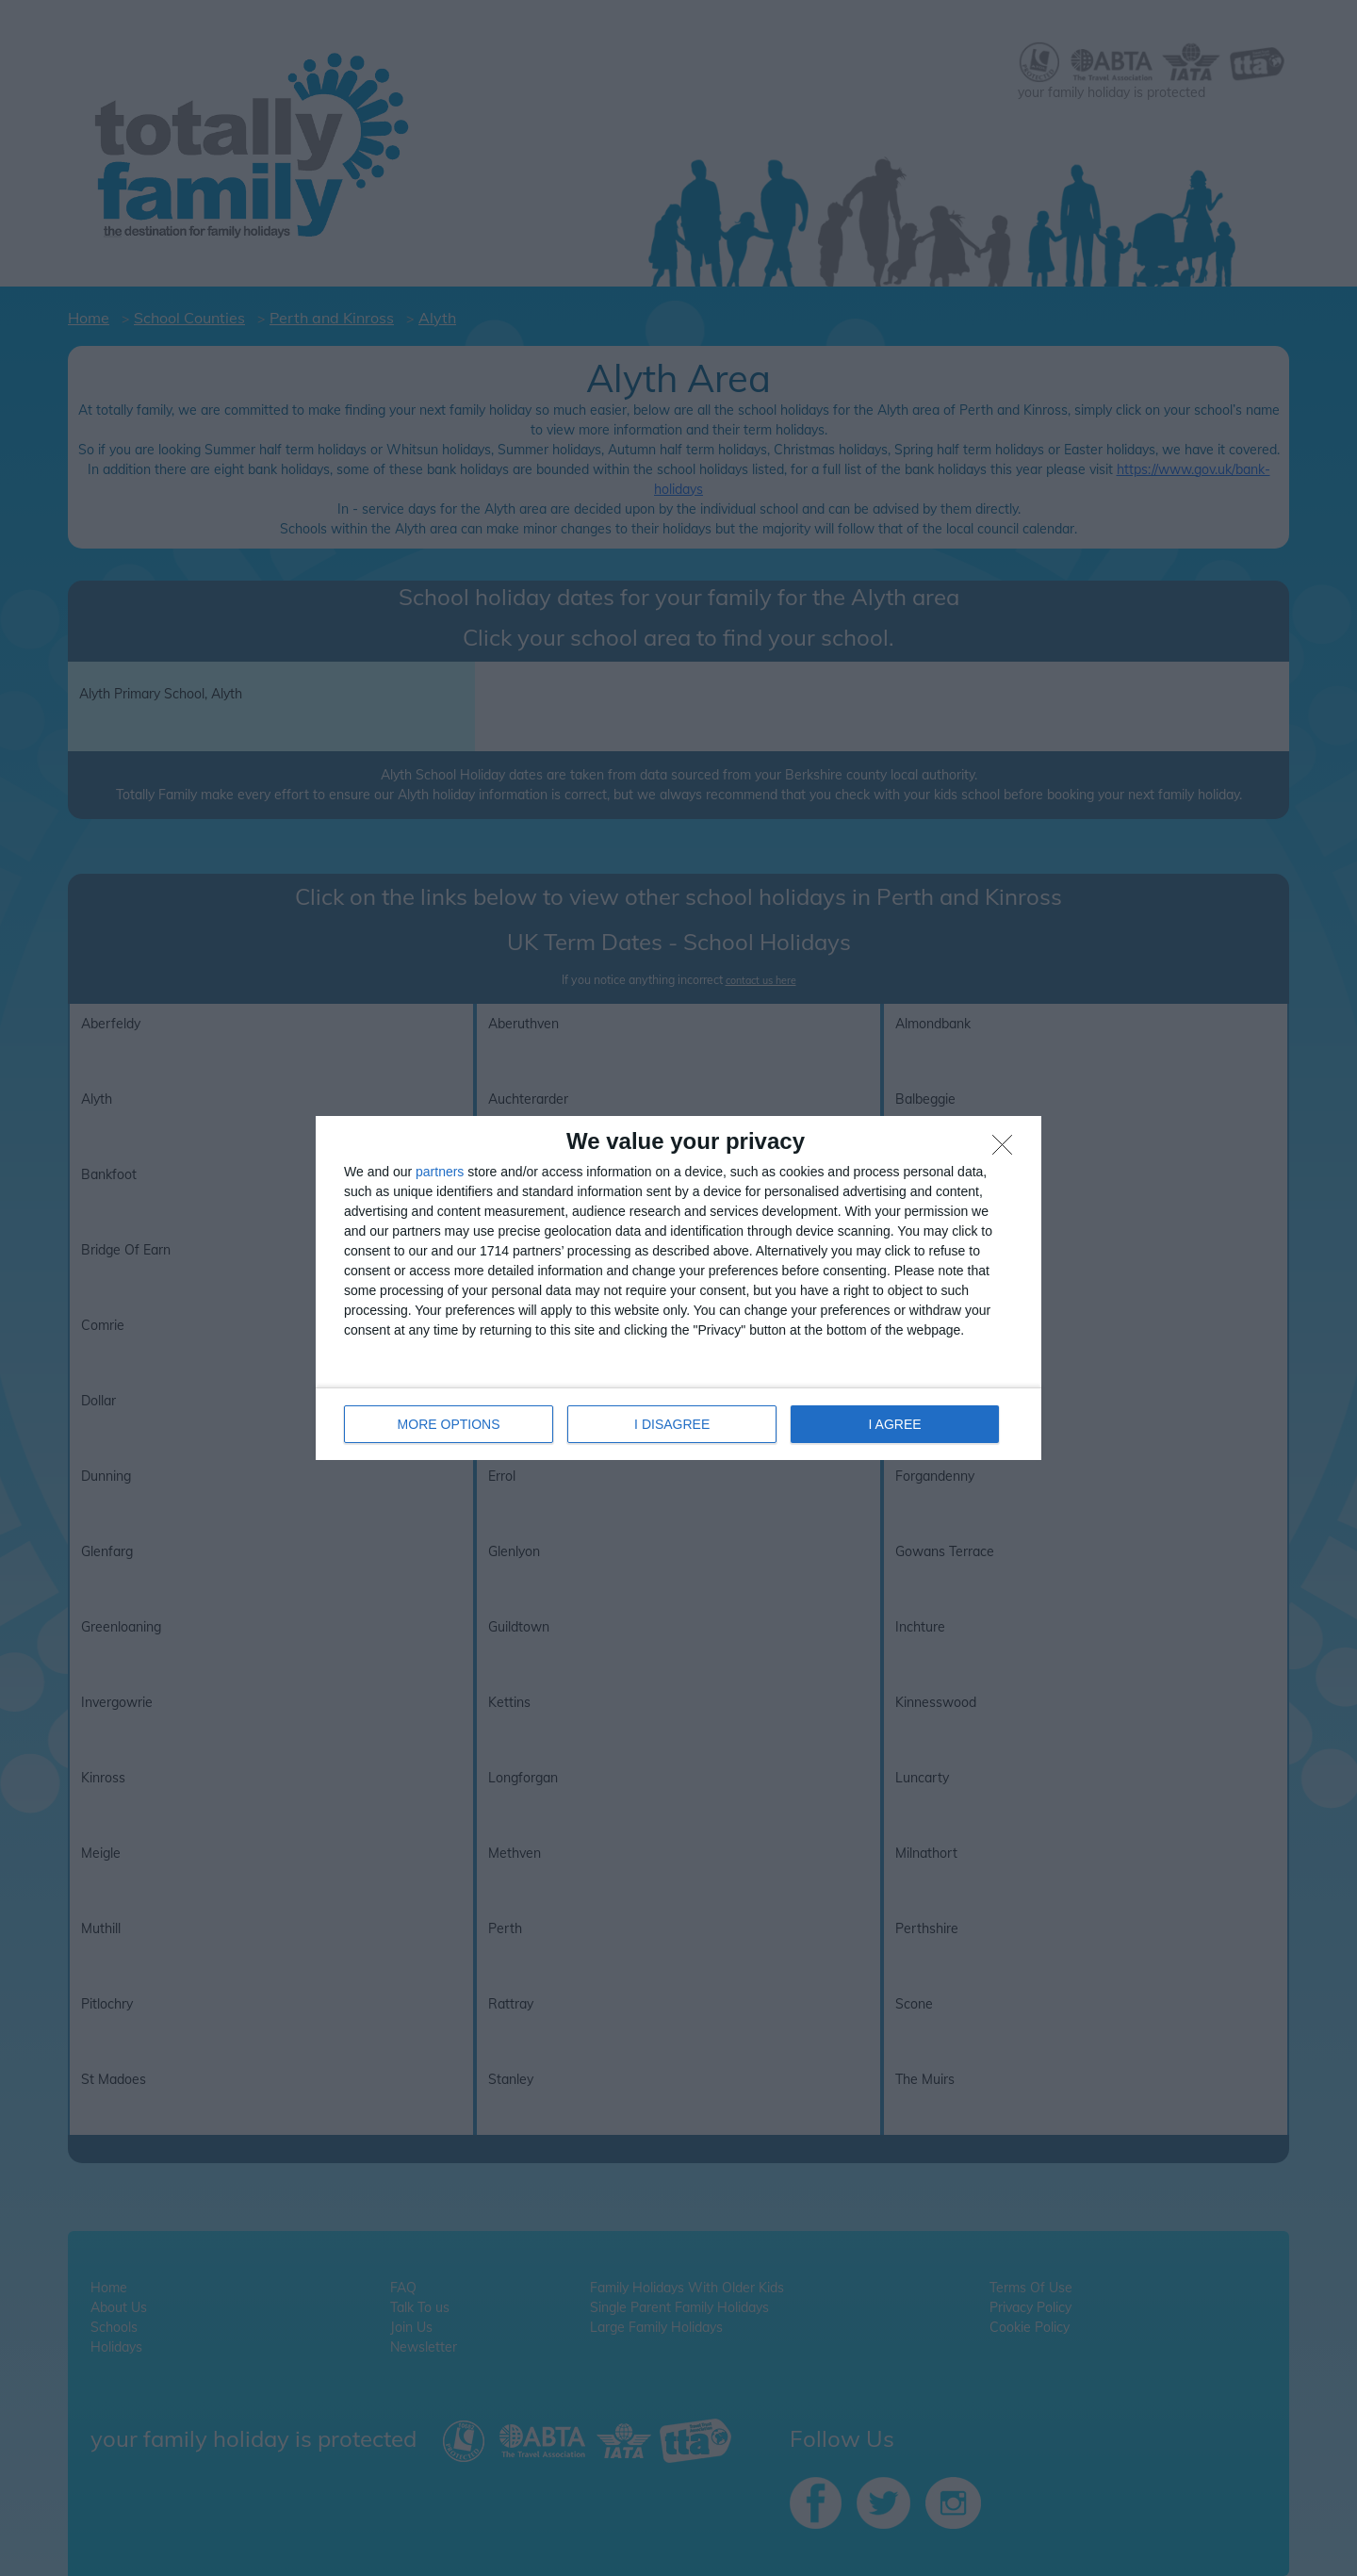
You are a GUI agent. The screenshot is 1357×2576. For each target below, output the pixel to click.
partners (440, 1171)
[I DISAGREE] (1007, 1150)
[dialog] (678, 1288)
